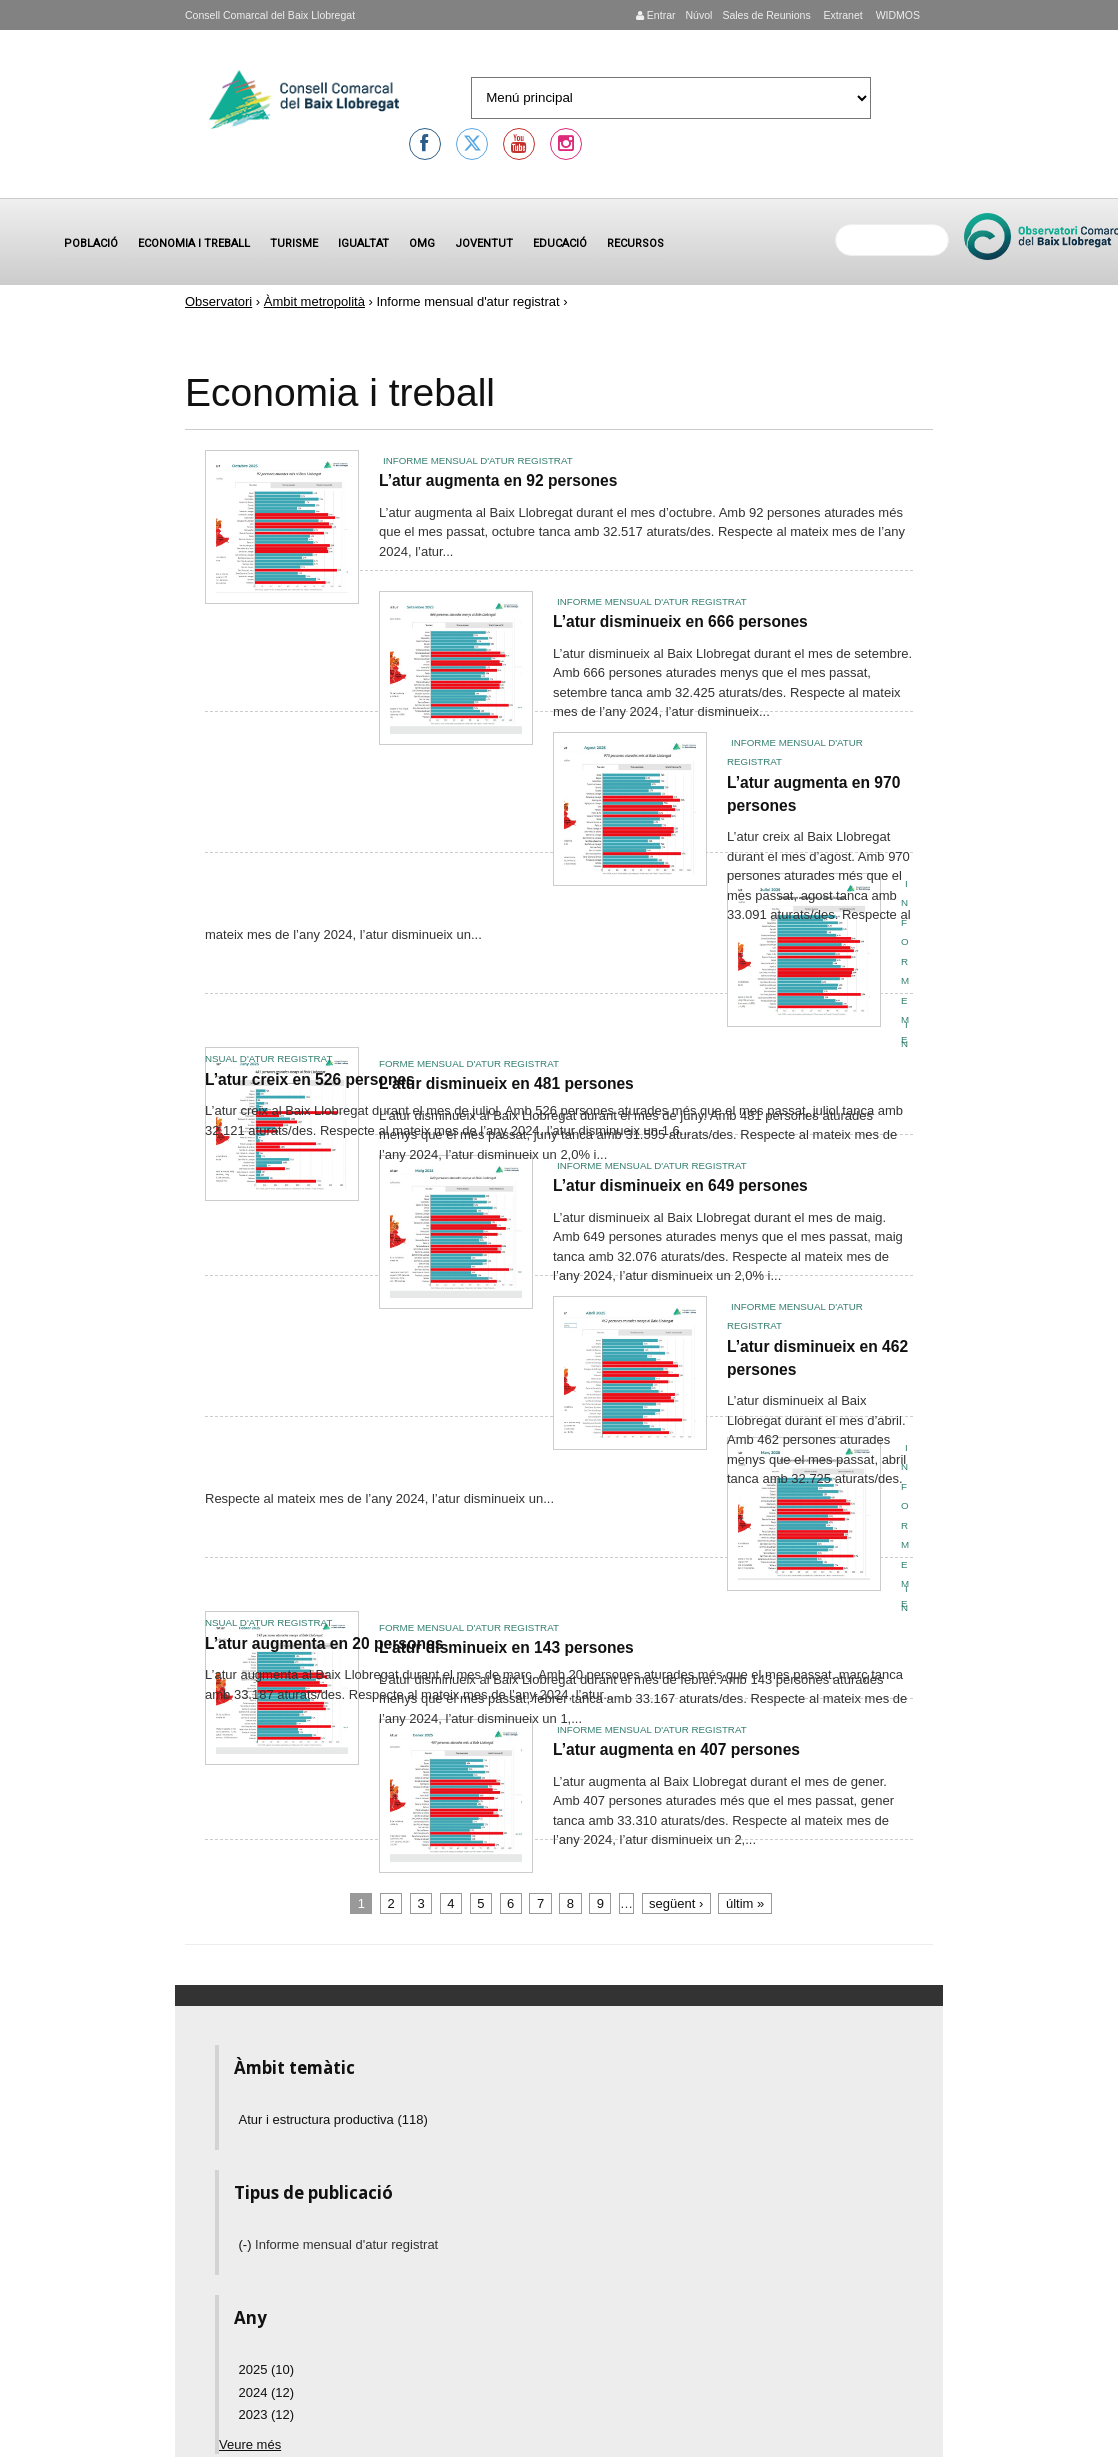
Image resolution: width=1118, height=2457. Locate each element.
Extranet (842, 15)
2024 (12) (267, 2392)
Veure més (250, 2444)
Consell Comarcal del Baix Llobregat (270, 15)
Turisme (294, 243)
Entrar (656, 15)
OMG (422, 243)
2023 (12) (267, 2414)
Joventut (484, 243)
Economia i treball (194, 243)
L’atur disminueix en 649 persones (680, 1185)
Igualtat (363, 243)
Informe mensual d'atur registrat (478, 460)
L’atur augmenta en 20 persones (324, 1643)
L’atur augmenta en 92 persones (498, 480)
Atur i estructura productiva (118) (333, 2119)
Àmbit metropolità (314, 301)
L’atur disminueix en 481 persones (506, 1083)
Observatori (218, 301)
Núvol (698, 15)
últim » (745, 1903)
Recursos (635, 243)
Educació (560, 243)
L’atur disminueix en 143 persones (506, 1647)
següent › (676, 1903)
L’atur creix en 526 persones (310, 1079)
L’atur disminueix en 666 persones (680, 621)
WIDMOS (896, 15)
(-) (247, 2244)
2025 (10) (267, 2369)
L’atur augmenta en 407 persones (676, 1749)
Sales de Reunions (766, 15)
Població (91, 243)
